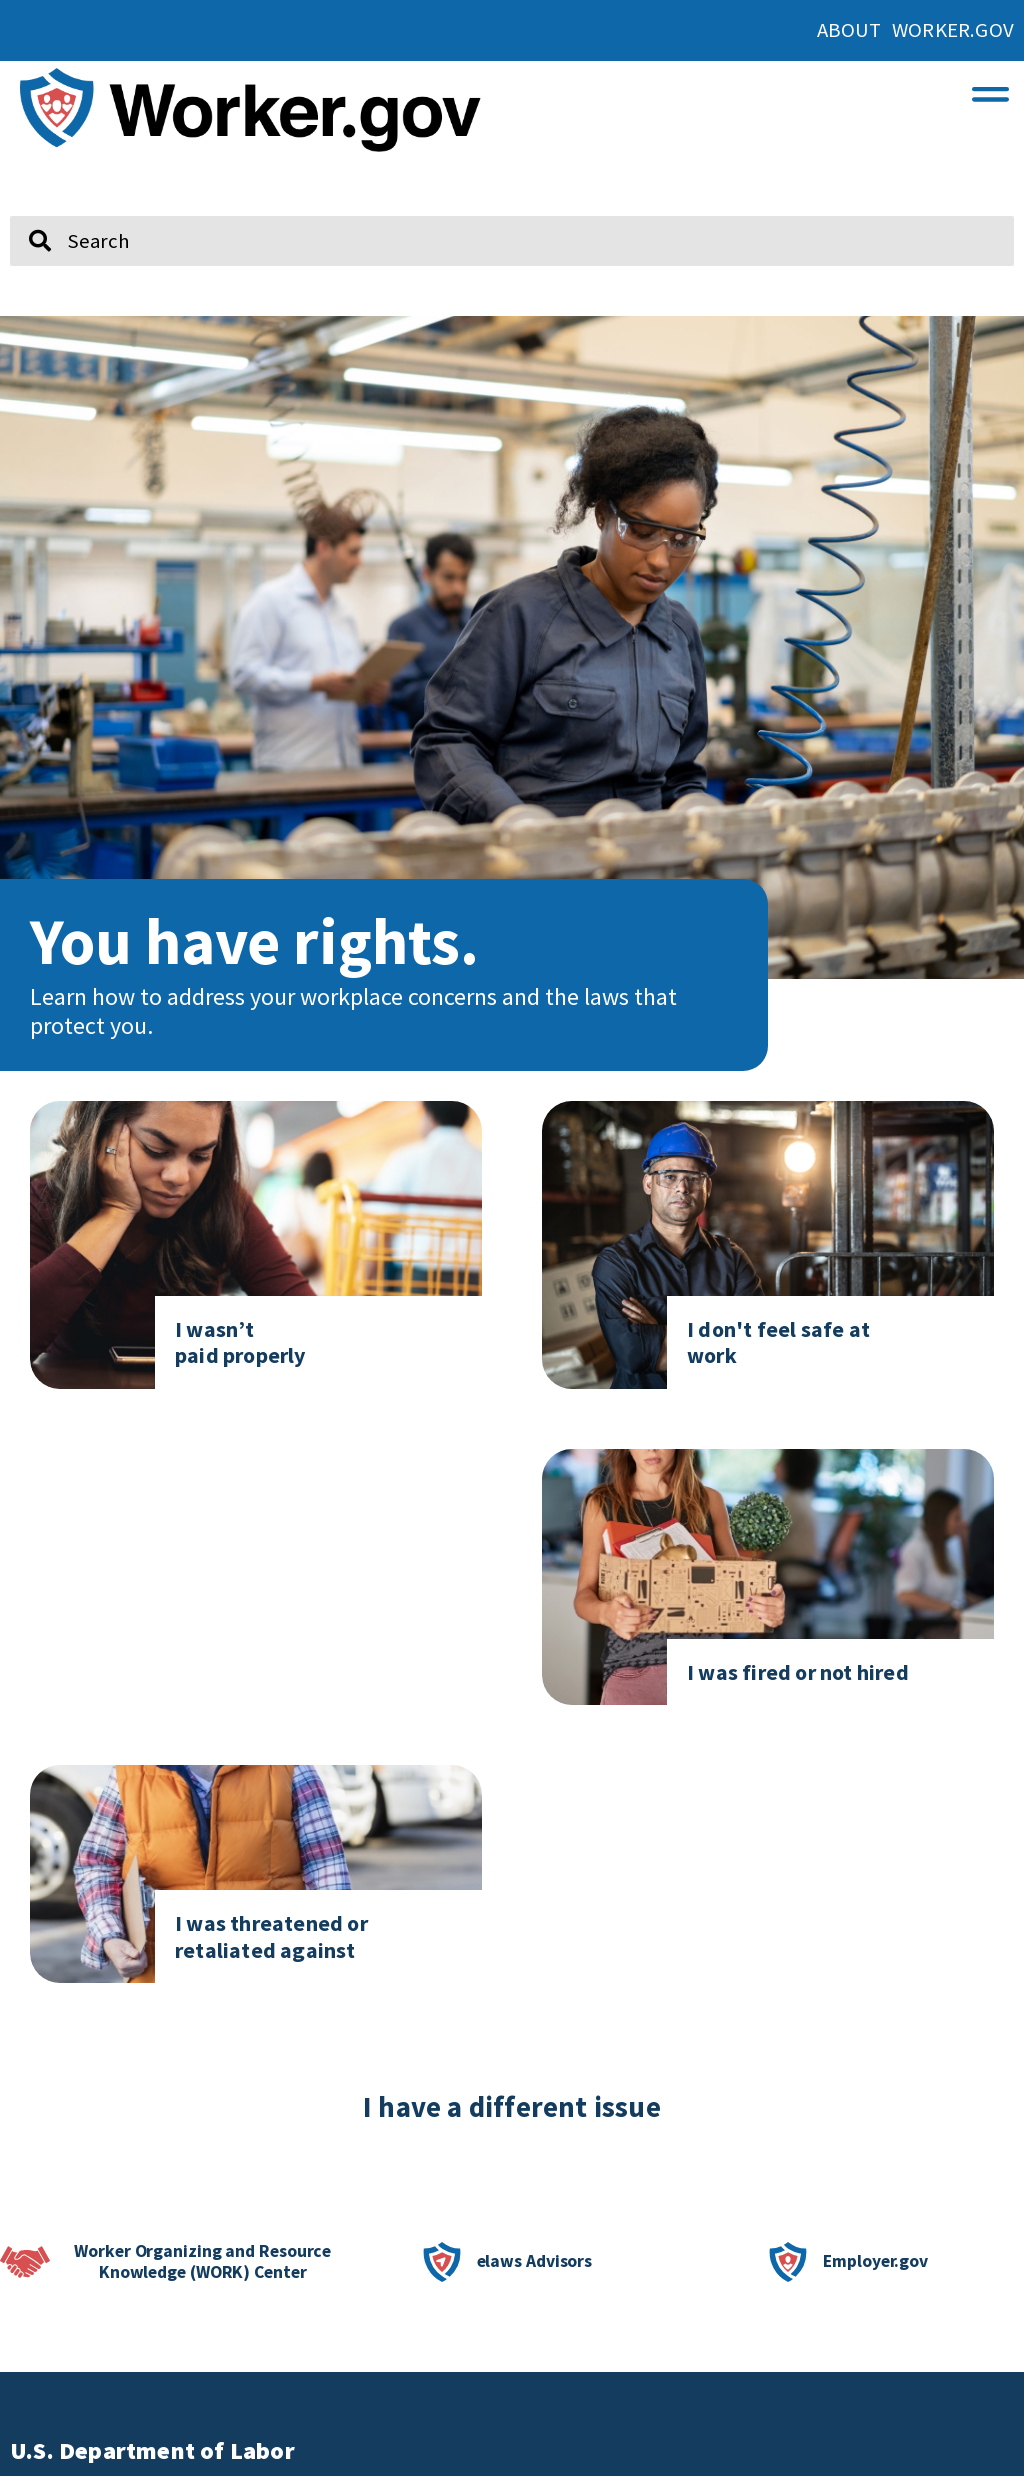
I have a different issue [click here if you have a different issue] (512, 2107)
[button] (990, 89)
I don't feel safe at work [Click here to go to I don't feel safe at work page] (778, 1342)
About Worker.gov (915, 30)
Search (25, 208)
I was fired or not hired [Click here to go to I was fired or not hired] (798, 1672)
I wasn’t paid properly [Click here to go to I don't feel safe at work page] (240, 1342)
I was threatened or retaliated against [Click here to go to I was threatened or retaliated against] (271, 1936)
